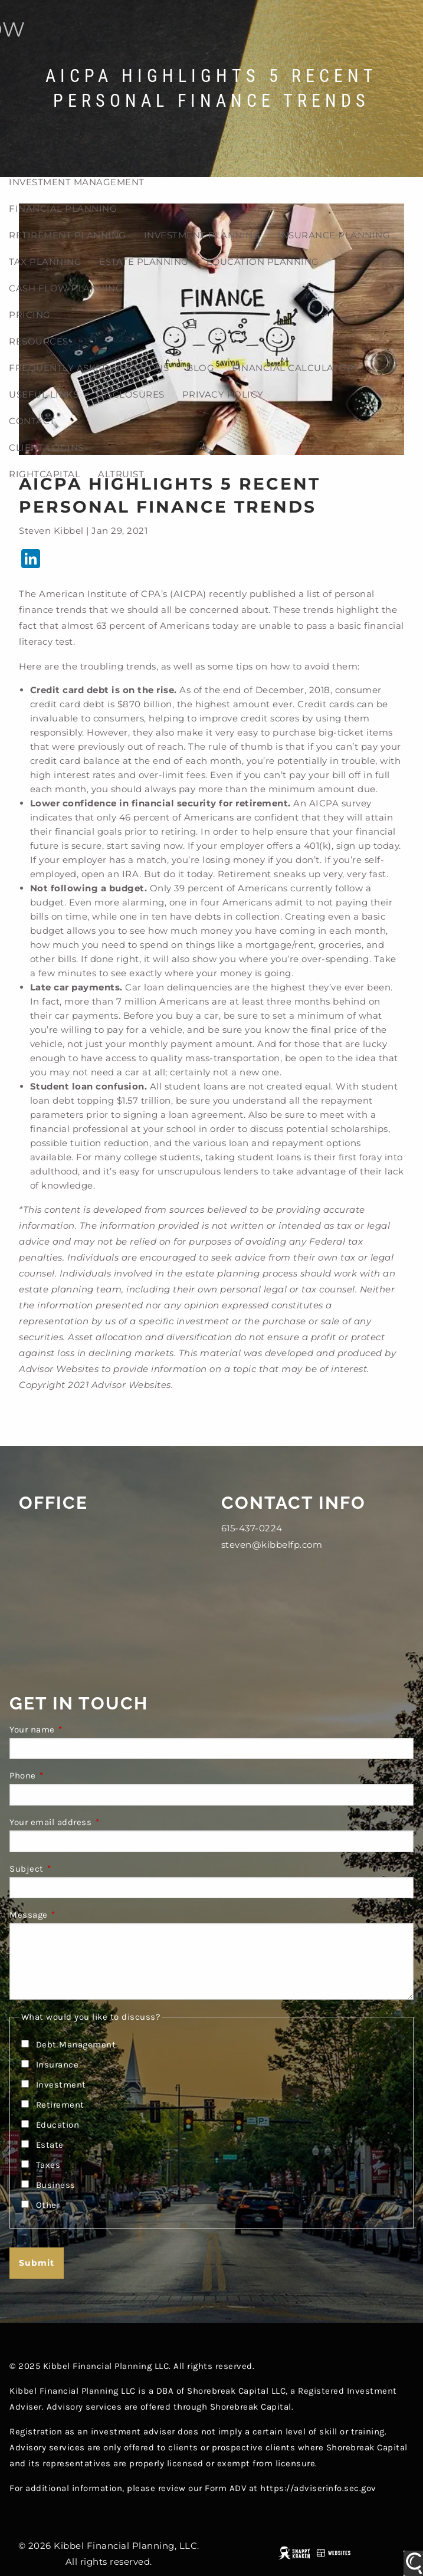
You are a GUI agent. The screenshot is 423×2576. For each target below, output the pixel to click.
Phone (69, 1775)
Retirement (60, 2104)
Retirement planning (67, 235)
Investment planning (202, 235)
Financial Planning (63, 208)
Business (56, 2185)
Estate (50, 2144)
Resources (38, 341)
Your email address (97, 1822)
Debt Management (76, 2044)
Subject (73, 1868)
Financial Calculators (295, 367)
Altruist (121, 474)
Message (75, 1914)
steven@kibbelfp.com (272, 1544)
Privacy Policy (223, 394)
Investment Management (77, 182)
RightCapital (44, 474)
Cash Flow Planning (66, 288)
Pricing (30, 314)
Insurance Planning (334, 235)
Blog (200, 367)
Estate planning (144, 261)
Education (58, 2124)
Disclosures (130, 394)
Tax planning (45, 261)
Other (48, 2205)
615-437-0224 (252, 1528)
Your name (79, 1729)
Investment (61, 2084)
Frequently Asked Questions (89, 367)
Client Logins (46, 447)
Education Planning (262, 261)
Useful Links (43, 394)
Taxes (48, 2165)
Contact (32, 420)
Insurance (57, 2064)
